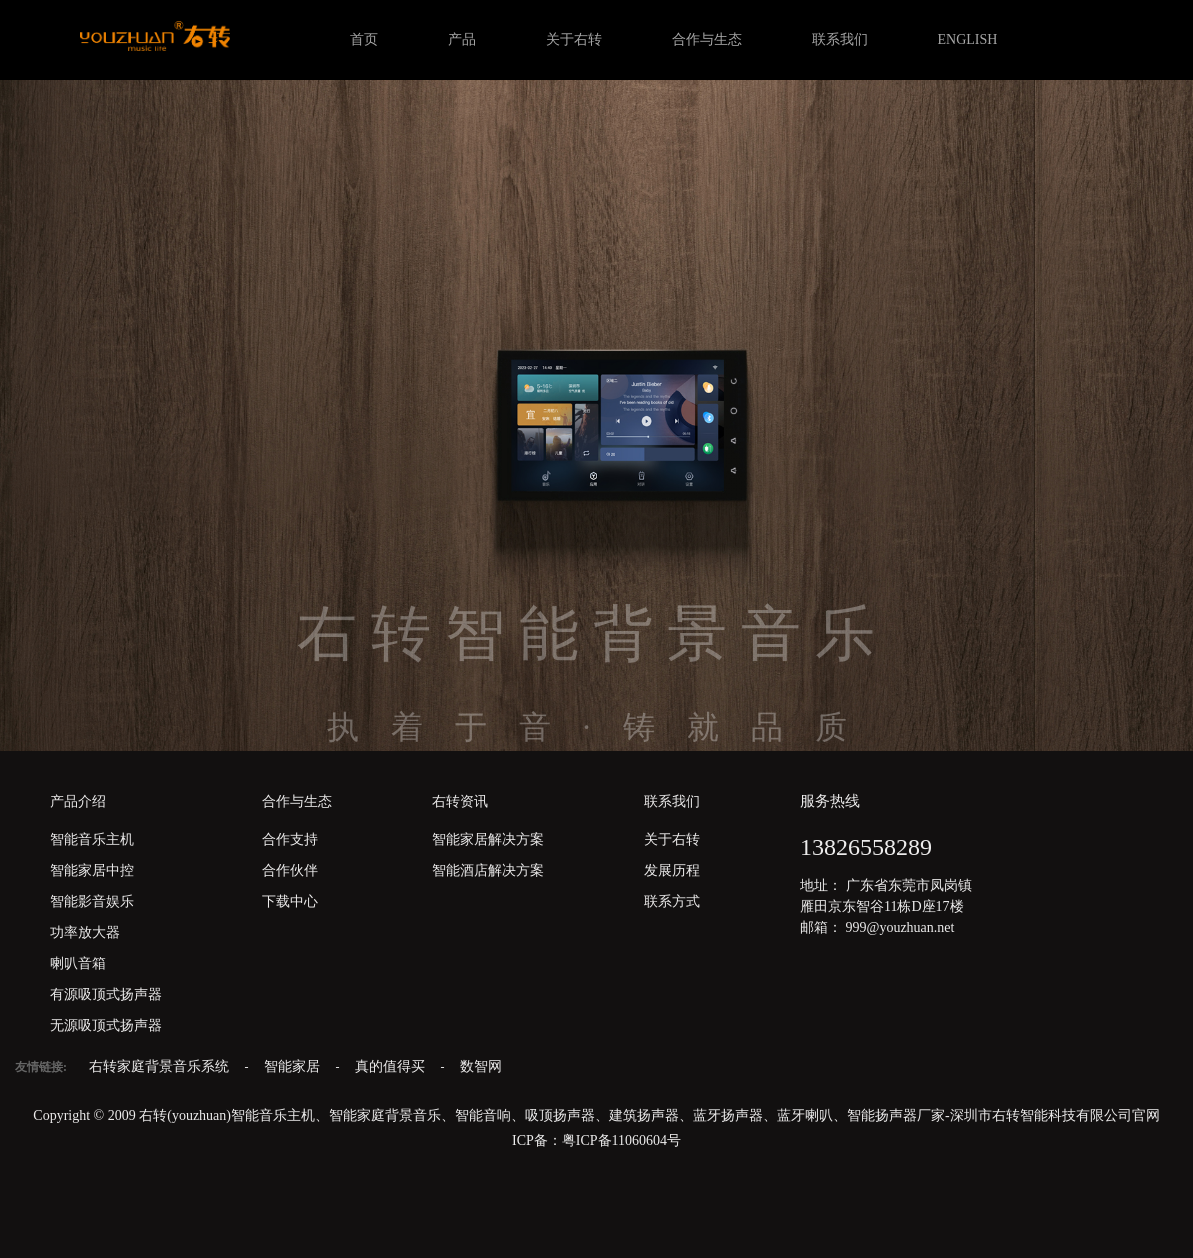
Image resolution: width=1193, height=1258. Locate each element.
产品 (462, 39)
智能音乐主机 (92, 839)
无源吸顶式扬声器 (106, 1025)
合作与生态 (707, 39)
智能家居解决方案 (488, 839)
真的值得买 (392, 1066)
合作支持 (290, 839)
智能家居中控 (92, 870)
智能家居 (294, 1066)
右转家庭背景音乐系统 (161, 1066)
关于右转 (574, 39)
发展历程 (672, 870)
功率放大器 (85, 932)
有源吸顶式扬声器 (106, 994)
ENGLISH (968, 39)
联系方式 (672, 901)
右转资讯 (460, 801)
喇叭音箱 (78, 963)
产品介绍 (78, 801)
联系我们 (840, 39)
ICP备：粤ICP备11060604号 (596, 1140)
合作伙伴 (290, 870)
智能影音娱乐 (92, 901)
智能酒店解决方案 (488, 870)
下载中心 (290, 901)
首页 (364, 39)
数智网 (481, 1066)
